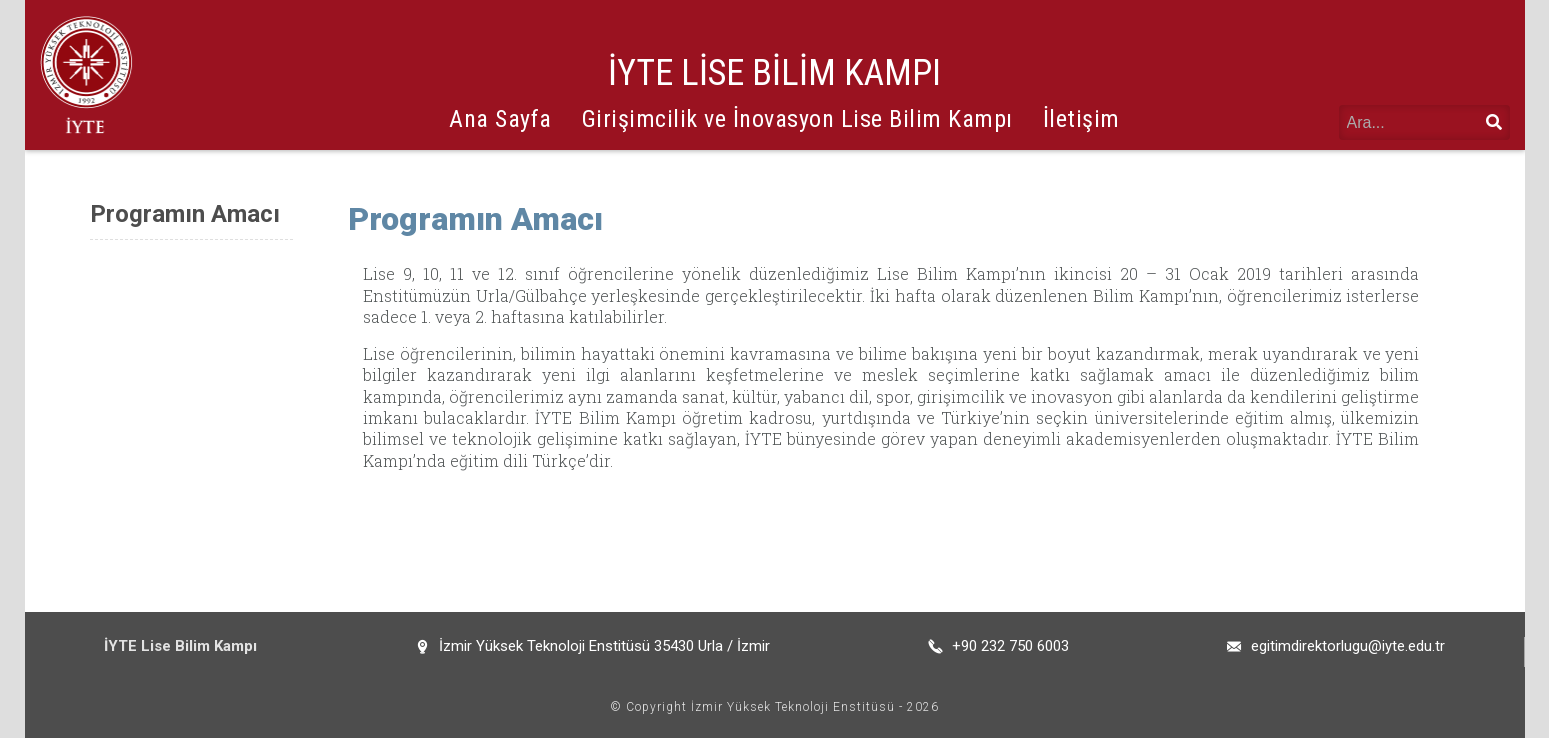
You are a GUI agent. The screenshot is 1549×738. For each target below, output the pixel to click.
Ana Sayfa (500, 119)
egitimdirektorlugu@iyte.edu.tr (1348, 646)
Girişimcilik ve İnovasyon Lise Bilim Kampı (797, 119)
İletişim (1081, 119)
